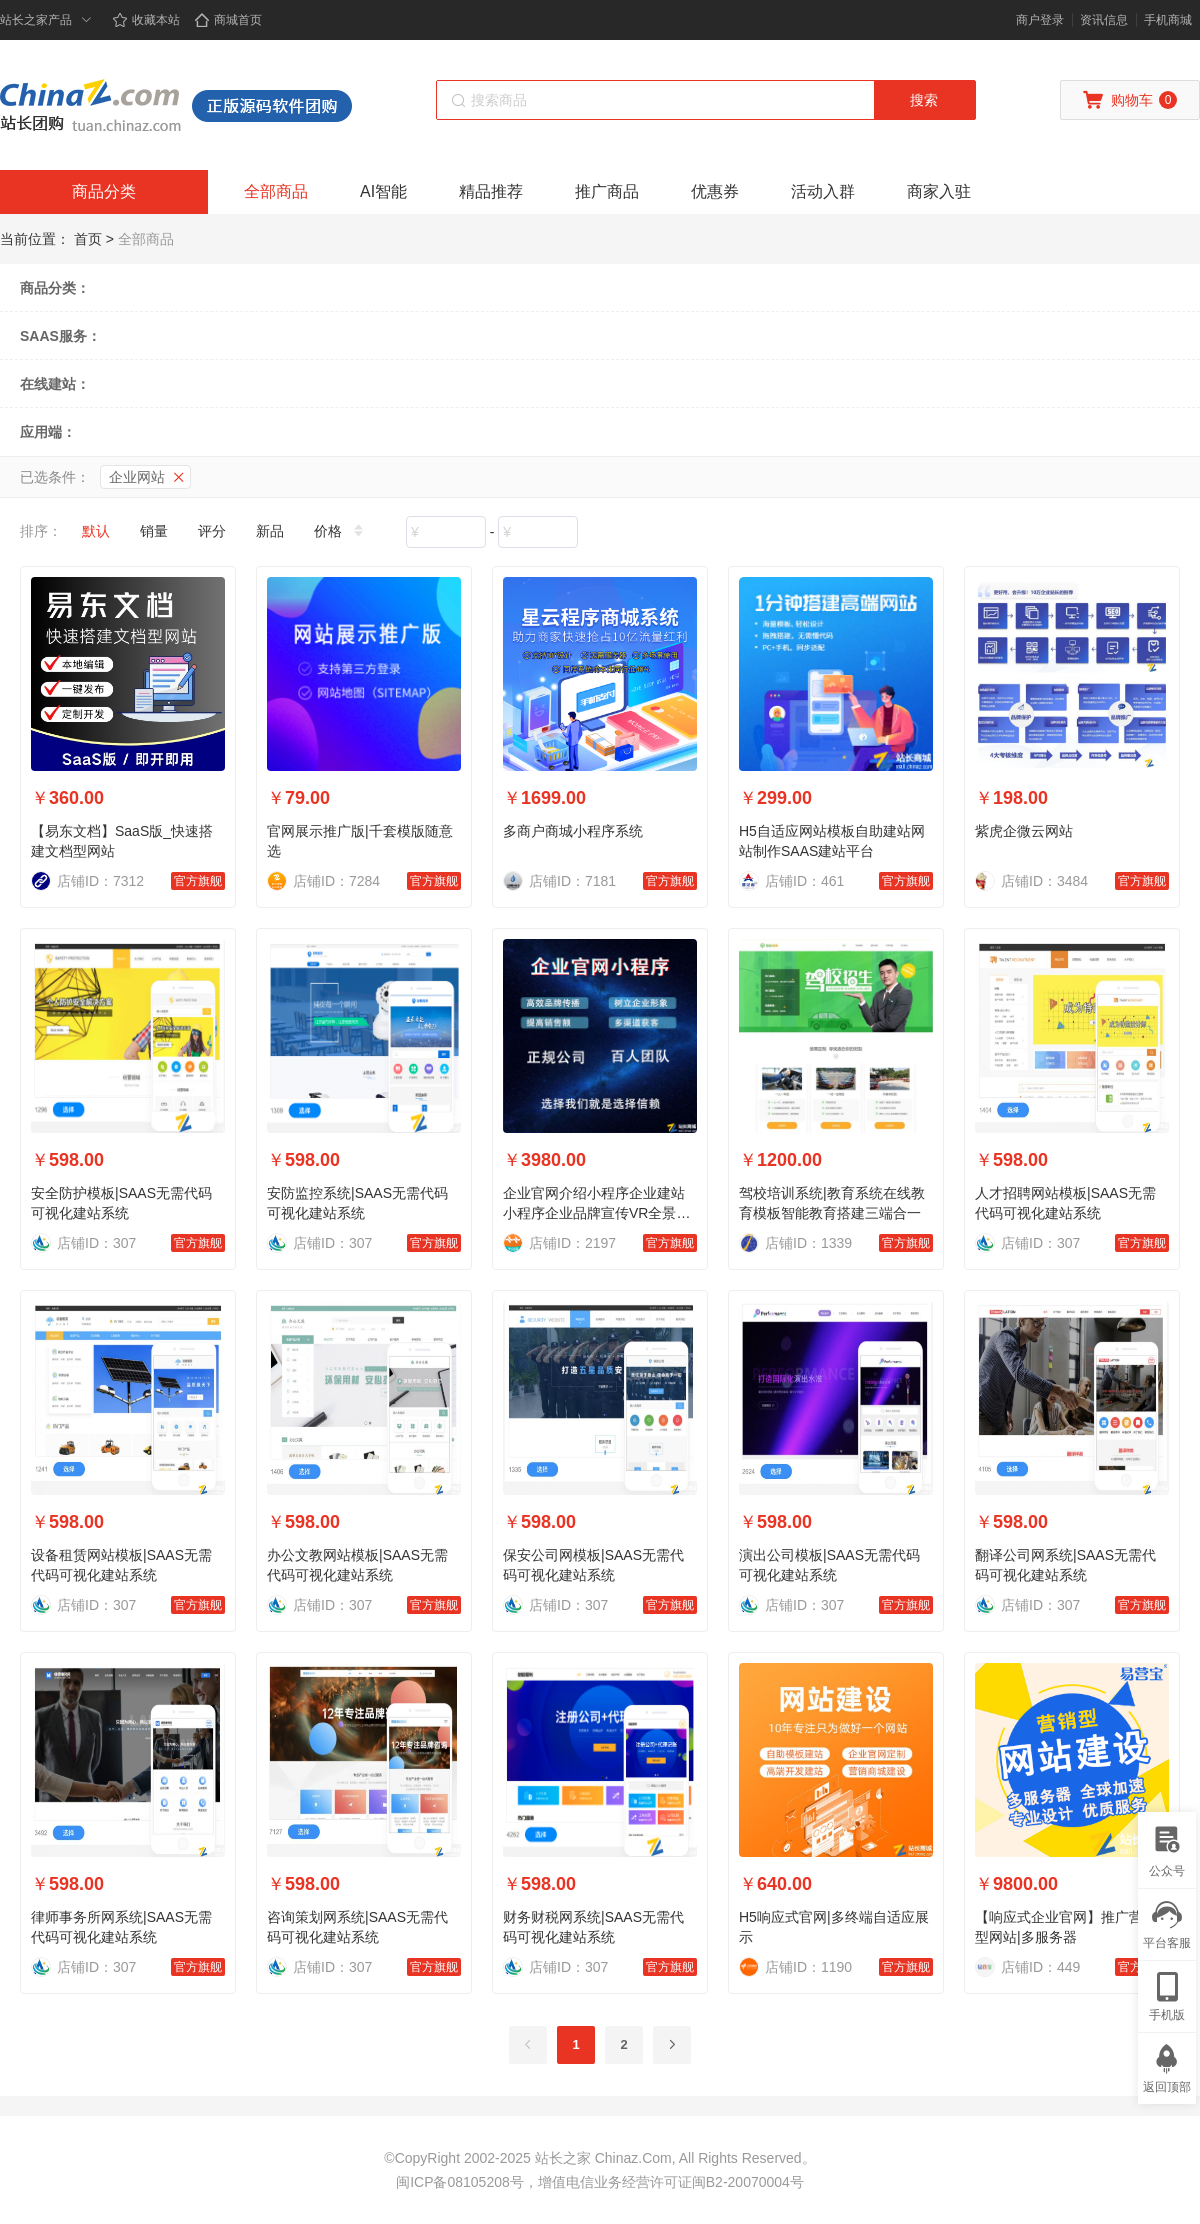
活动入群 (823, 191)
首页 (88, 239)
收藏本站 (146, 20)
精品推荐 (491, 191)
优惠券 (715, 191)
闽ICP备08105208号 (460, 2182)
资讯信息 (1104, 20)
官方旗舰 (198, 881)
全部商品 (276, 191)
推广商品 (607, 191)
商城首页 (228, 20)
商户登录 (1040, 20)
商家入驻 (939, 191)
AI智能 (383, 191)
